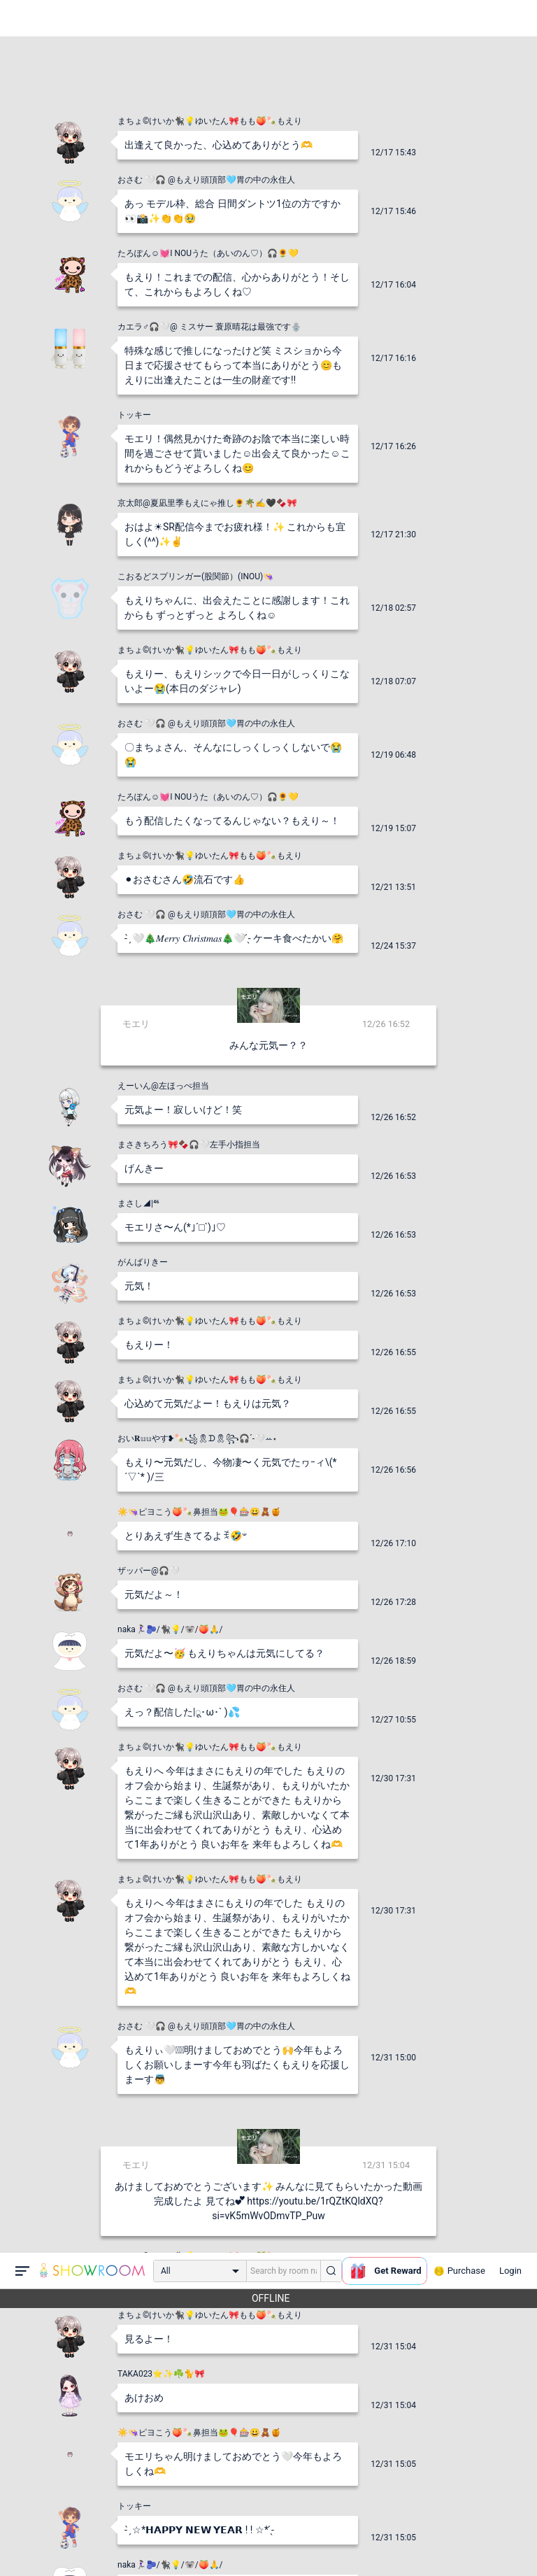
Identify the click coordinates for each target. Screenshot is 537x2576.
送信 (412, 2542)
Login (510, 18)
